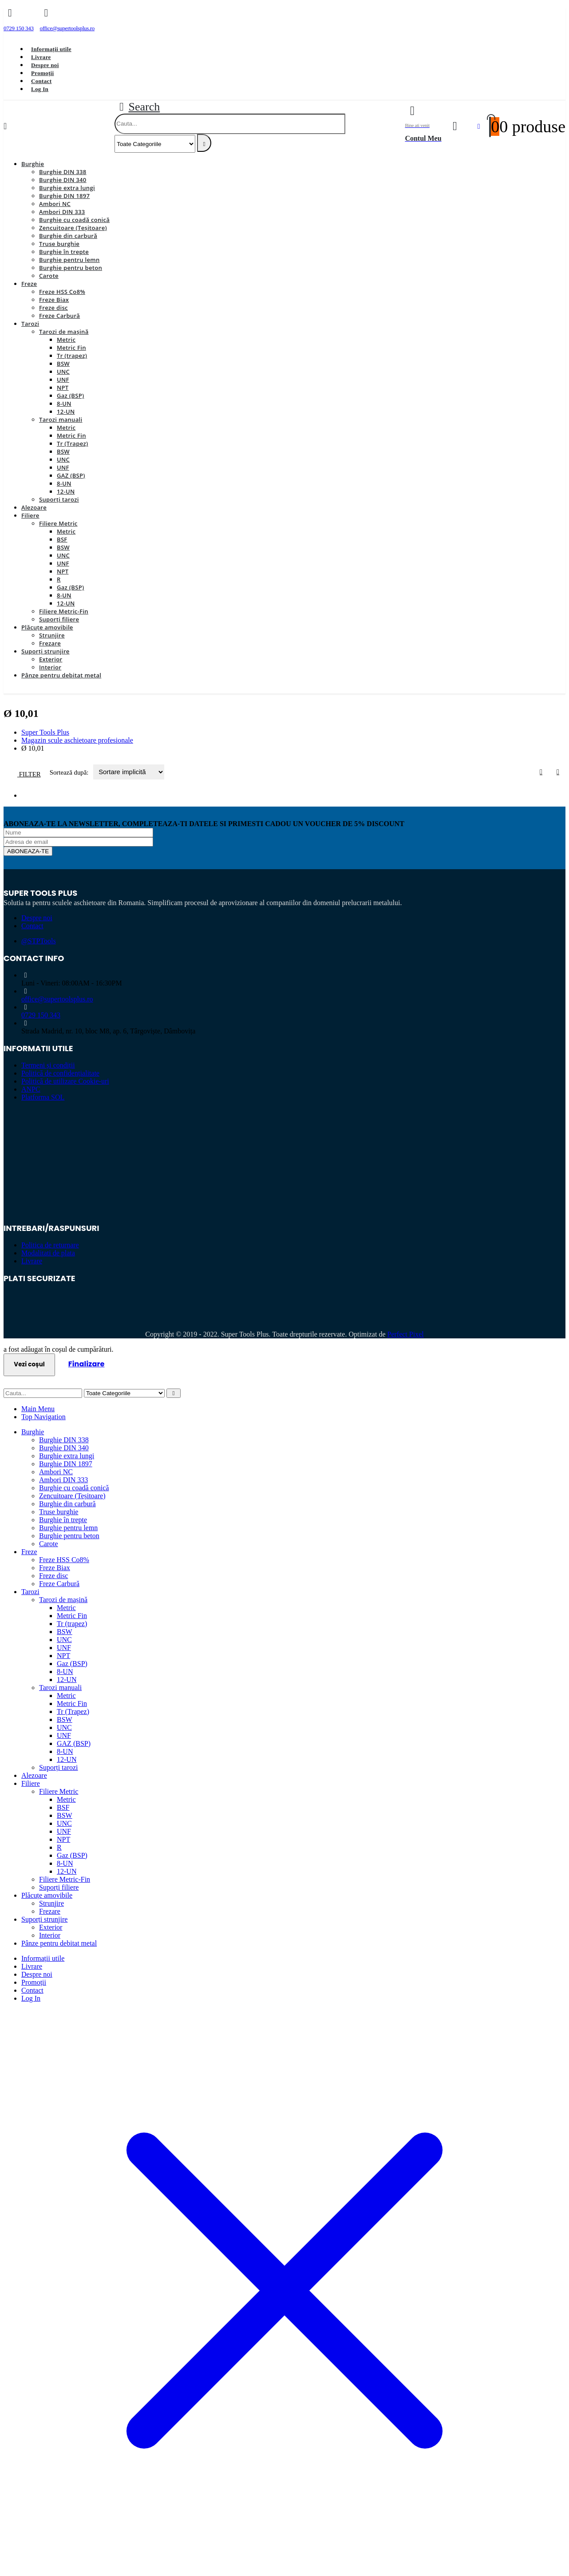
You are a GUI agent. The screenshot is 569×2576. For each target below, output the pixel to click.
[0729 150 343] (19, 22)
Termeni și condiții (48, 1065)
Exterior (50, 659)
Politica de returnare (50, 1245)
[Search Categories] (155, 144)
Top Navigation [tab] (43, 1417)
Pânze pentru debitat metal (61, 675)
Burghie (32, 164)
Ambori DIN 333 (62, 212)
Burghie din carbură (68, 236)
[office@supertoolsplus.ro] (67, 22)
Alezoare (34, 507)
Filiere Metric (58, 523)
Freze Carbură (59, 316)
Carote (49, 276)
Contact (41, 81)
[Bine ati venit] (423, 126)
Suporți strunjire (45, 651)
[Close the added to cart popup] (559, 10)
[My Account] (455, 126)
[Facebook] (113, 22)
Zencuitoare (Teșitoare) (73, 228)
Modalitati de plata (48, 1253)
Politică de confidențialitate (60, 1073)
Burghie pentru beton (70, 268)
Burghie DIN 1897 (64, 196)
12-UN (66, 411)
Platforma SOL (42, 1097)
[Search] (204, 143)
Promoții (42, 73)
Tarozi (30, 324)
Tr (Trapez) (72, 443)
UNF (63, 380)
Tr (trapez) (72, 356)
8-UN (64, 404)
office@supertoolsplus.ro (57, 999)
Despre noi (45, 65)
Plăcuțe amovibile (47, 627)
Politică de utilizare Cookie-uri (65, 1081)
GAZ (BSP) (71, 475)
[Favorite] (478, 127)
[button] (137, 106)
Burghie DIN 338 (63, 172)
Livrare (41, 57)
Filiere (30, 515)
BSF (62, 539)
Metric (66, 340)
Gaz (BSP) (70, 396)
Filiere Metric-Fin (63, 611)
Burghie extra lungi (67, 188)
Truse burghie (59, 244)
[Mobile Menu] (5, 126)
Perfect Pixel (405, 1334)
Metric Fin (71, 348)
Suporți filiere (59, 619)
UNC (63, 372)
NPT (63, 388)
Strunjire (52, 635)
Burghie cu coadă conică (74, 220)
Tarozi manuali (60, 419)
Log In (39, 89)
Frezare (50, 643)
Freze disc (53, 308)
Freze (29, 284)
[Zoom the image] (284, 1136)
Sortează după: (70, 772)
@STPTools (38, 941)
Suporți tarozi (59, 499)
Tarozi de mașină (64, 332)
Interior (50, 667)
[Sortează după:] (128, 772)
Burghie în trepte (64, 252)
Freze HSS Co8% (62, 292)
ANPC (30, 1089)
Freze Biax (54, 300)
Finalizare (86, 1364)
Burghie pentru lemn (69, 260)
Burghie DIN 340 (63, 180)
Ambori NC (55, 204)
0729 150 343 (40, 1015)
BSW (63, 364)
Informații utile (51, 49)
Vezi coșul (29, 1364)
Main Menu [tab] (38, 1409)
